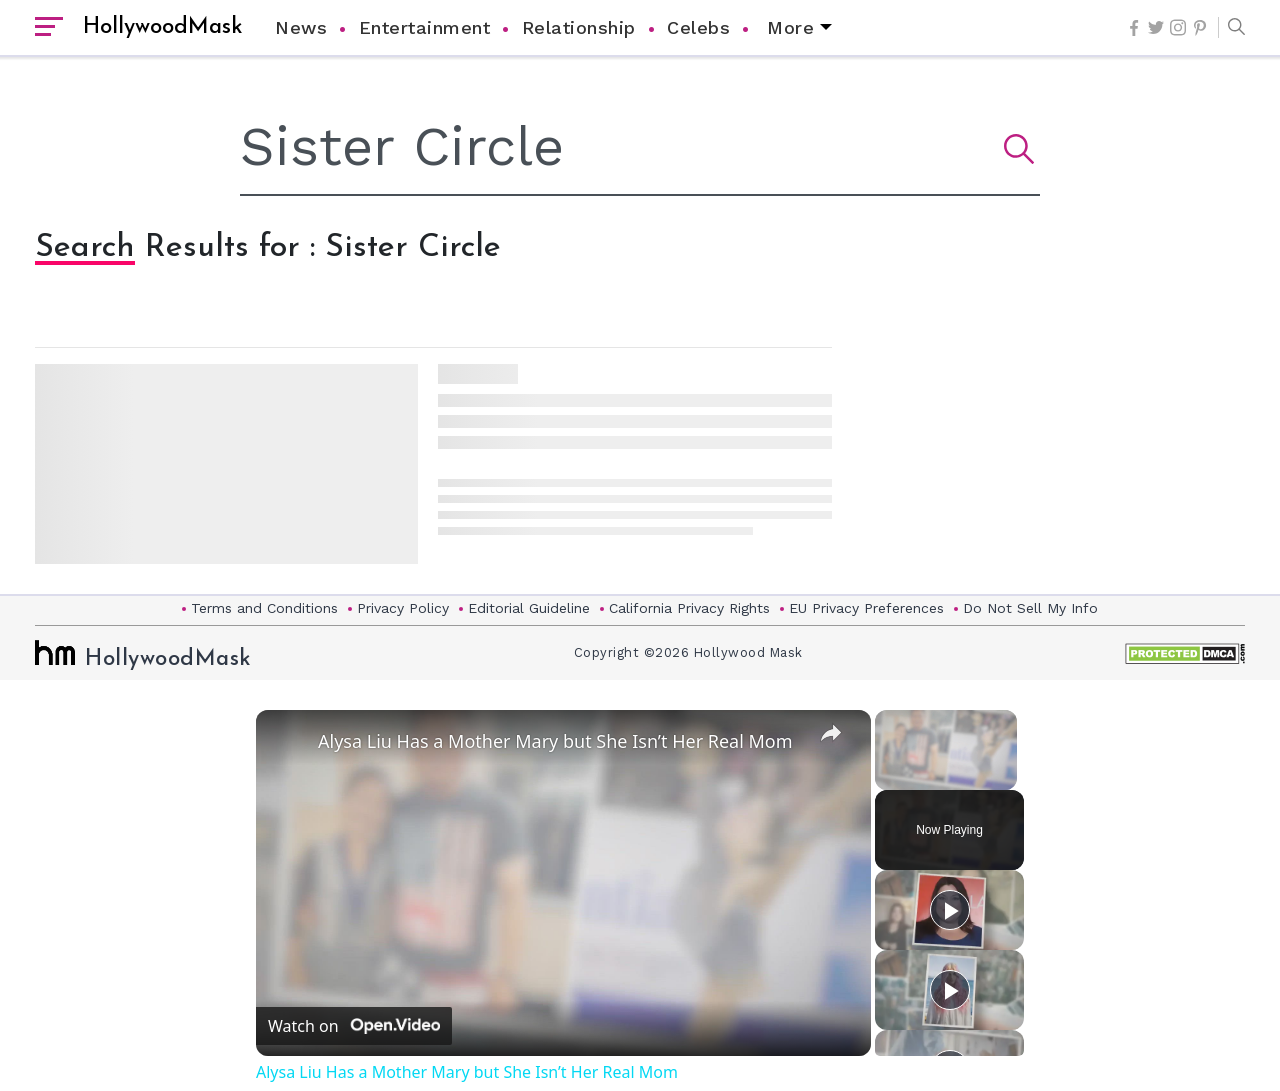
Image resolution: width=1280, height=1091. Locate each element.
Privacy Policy (403, 608)
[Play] (950, 910)
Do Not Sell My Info (1030, 608)
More (790, 27)
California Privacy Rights (689, 608)
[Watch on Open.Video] (354, 1026)
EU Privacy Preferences (866, 608)
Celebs (698, 27)
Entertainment (425, 27)
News (301, 27)
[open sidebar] (49, 28)
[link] (288, 742)
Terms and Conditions (264, 608)
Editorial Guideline (529, 608)
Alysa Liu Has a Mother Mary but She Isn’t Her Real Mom (555, 741)
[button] (1231, 28)
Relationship (579, 27)
